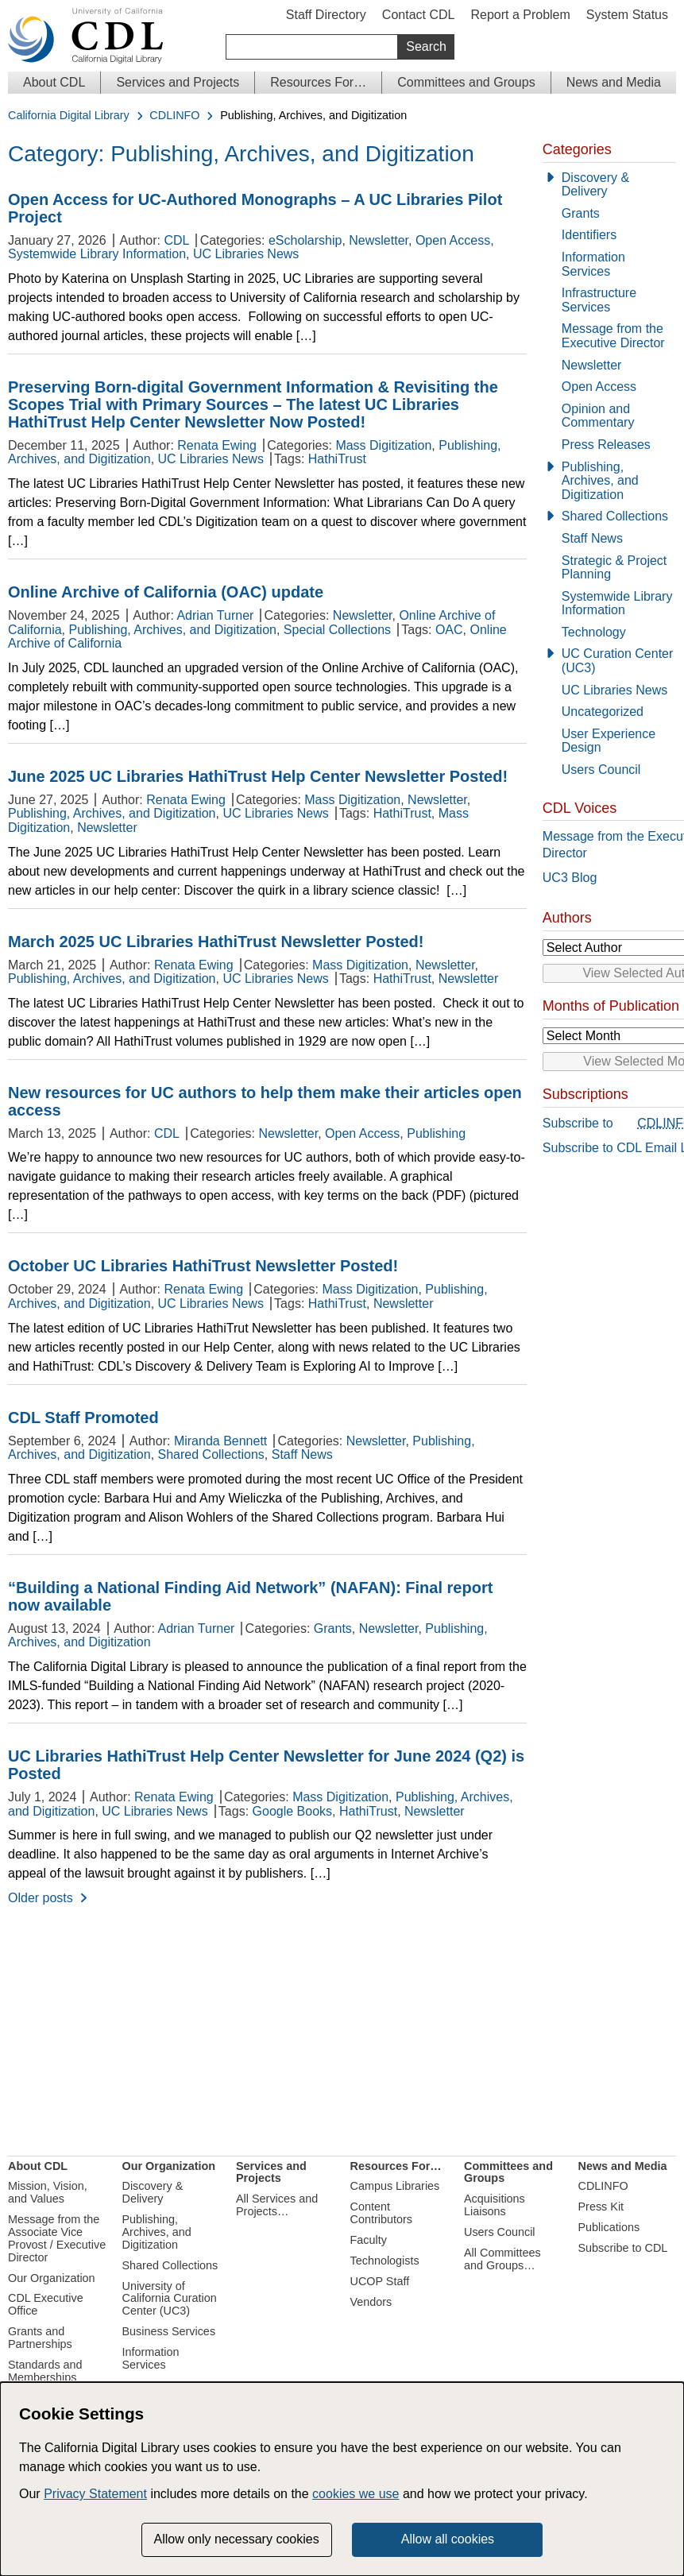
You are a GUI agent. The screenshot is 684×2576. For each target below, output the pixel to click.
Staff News (302, 1454)
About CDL (54, 82)
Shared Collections (211, 1454)
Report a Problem (520, 14)
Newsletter (378, 240)
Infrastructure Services (599, 300)
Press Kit (601, 2206)
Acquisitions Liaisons (494, 2205)
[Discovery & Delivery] (609, 185)
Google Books (293, 1811)
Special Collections (337, 629)
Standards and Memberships (45, 2371)
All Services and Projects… (277, 2205)
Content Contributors (381, 2213)
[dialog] (342, 2479)
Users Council (601, 769)
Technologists (384, 2260)
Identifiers (589, 235)
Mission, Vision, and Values (47, 2192)
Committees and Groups (466, 82)
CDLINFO (174, 116)
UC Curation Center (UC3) (618, 661)
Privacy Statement (95, 2494)
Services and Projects (177, 82)
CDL (176, 240)
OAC (449, 629)
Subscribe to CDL (623, 2247)
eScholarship (305, 240)
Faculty (368, 2240)
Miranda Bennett (220, 1441)
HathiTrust (337, 459)
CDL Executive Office (45, 2304)
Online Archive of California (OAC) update (165, 592)
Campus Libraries (395, 2186)
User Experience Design (608, 741)
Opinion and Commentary (598, 416)
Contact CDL (418, 14)
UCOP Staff (380, 2281)
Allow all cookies (447, 2539)
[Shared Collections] (609, 516)
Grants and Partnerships (40, 2337)
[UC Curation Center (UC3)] (609, 661)
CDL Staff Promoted (83, 1417)
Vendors (371, 2302)
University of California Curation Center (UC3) (169, 2299)
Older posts (40, 1898)
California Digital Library (68, 116)
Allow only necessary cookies (236, 2539)
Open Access (452, 240)
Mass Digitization (383, 445)
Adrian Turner (214, 615)
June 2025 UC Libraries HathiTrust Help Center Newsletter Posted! (258, 776)
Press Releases (606, 444)
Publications (609, 2227)
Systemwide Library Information (97, 254)
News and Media (613, 82)
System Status (627, 14)
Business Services (169, 2331)
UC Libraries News (246, 254)
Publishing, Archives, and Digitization (172, 629)
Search (426, 46)
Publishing (436, 1133)
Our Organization (51, 2278)
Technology (594, 632)
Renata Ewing (217, 445)
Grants (333, 1628)
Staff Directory (326, 14)
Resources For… (318, 82)
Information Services (593, 264)
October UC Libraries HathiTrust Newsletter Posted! (203, 1265)
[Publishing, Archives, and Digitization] (609, 481)
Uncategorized (602, 711)
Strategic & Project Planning (614, 568)
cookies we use (355, 2494)
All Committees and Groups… (502, 2259)
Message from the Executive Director (613, 336)
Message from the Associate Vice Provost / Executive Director (57, 2238)
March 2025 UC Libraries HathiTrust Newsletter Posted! (216, 941)
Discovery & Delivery (595, 185)
